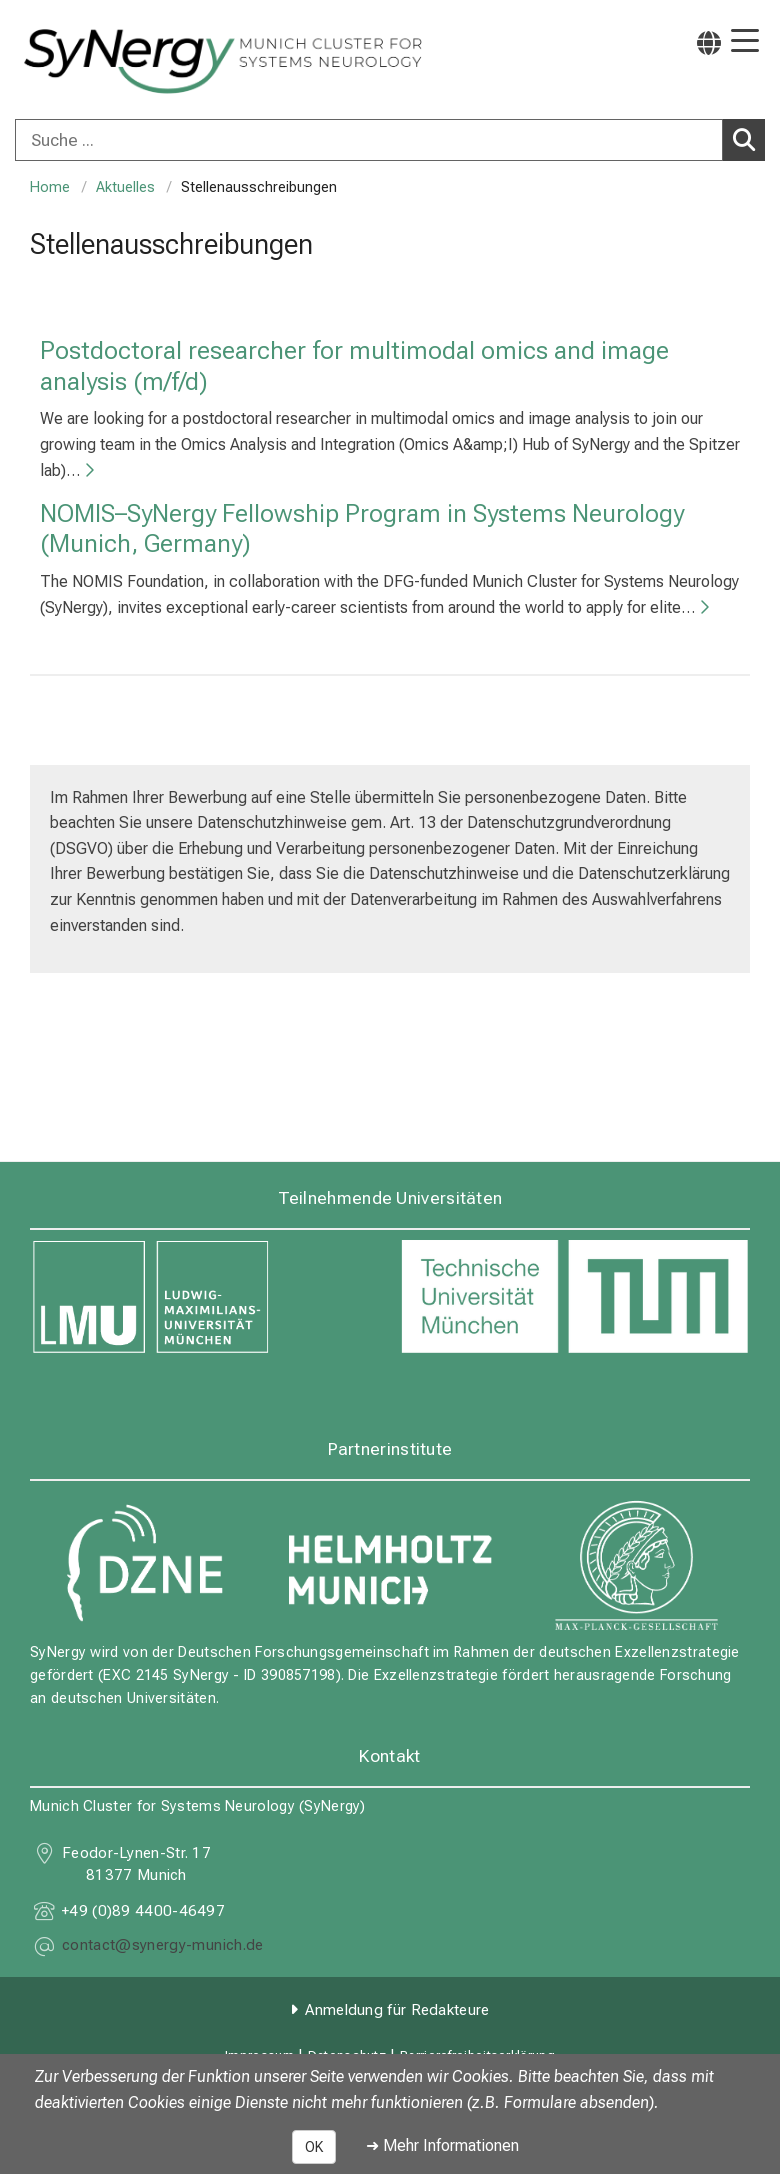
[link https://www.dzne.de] (143, 1564)
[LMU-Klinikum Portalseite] (85, 61)
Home (50, 187)
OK (314, 2147)
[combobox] (390, 140)
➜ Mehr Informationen (442, 2145)
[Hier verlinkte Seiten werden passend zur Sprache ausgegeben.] (709, 42)
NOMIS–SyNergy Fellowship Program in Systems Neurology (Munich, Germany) (362, 527)
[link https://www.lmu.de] (205, 1297)
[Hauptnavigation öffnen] (745, 42)
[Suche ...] (369, 140)
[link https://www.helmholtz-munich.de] (390, 1564)
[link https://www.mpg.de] (636, 1564)
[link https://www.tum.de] (575, 1297)
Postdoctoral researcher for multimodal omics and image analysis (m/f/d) (354, 365)
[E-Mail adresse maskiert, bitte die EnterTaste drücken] (162, 1947)
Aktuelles (125, 187)
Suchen (749, 139)
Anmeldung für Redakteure (397, 2010)
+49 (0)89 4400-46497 (143, 1911)
